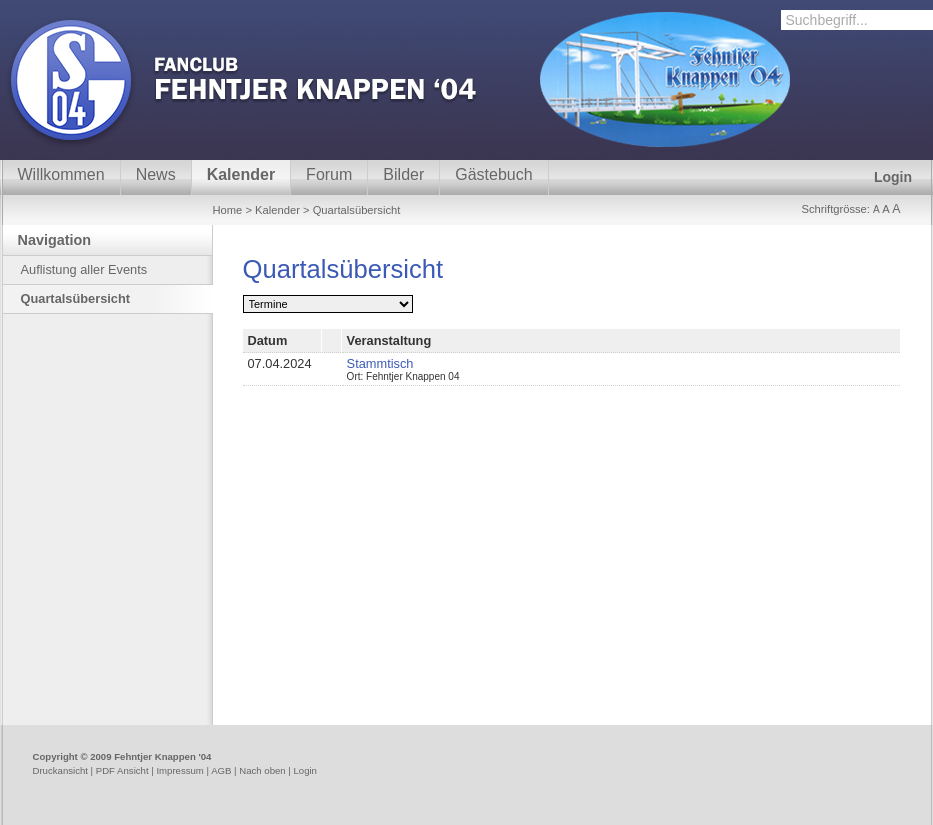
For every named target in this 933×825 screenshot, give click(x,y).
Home (228, 210)
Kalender (241, 174)
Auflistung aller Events (84, 269)
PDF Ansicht (122, 770)
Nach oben (262, 770)
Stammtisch (380, 363)
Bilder (403, 174)
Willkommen (61, 174)
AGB (221, 770)
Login (893, 177)
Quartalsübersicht (76, 298)
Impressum (179, 770)
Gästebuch (493, 174)
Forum (329, 174)
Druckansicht (60, 770)
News (156, 174)
